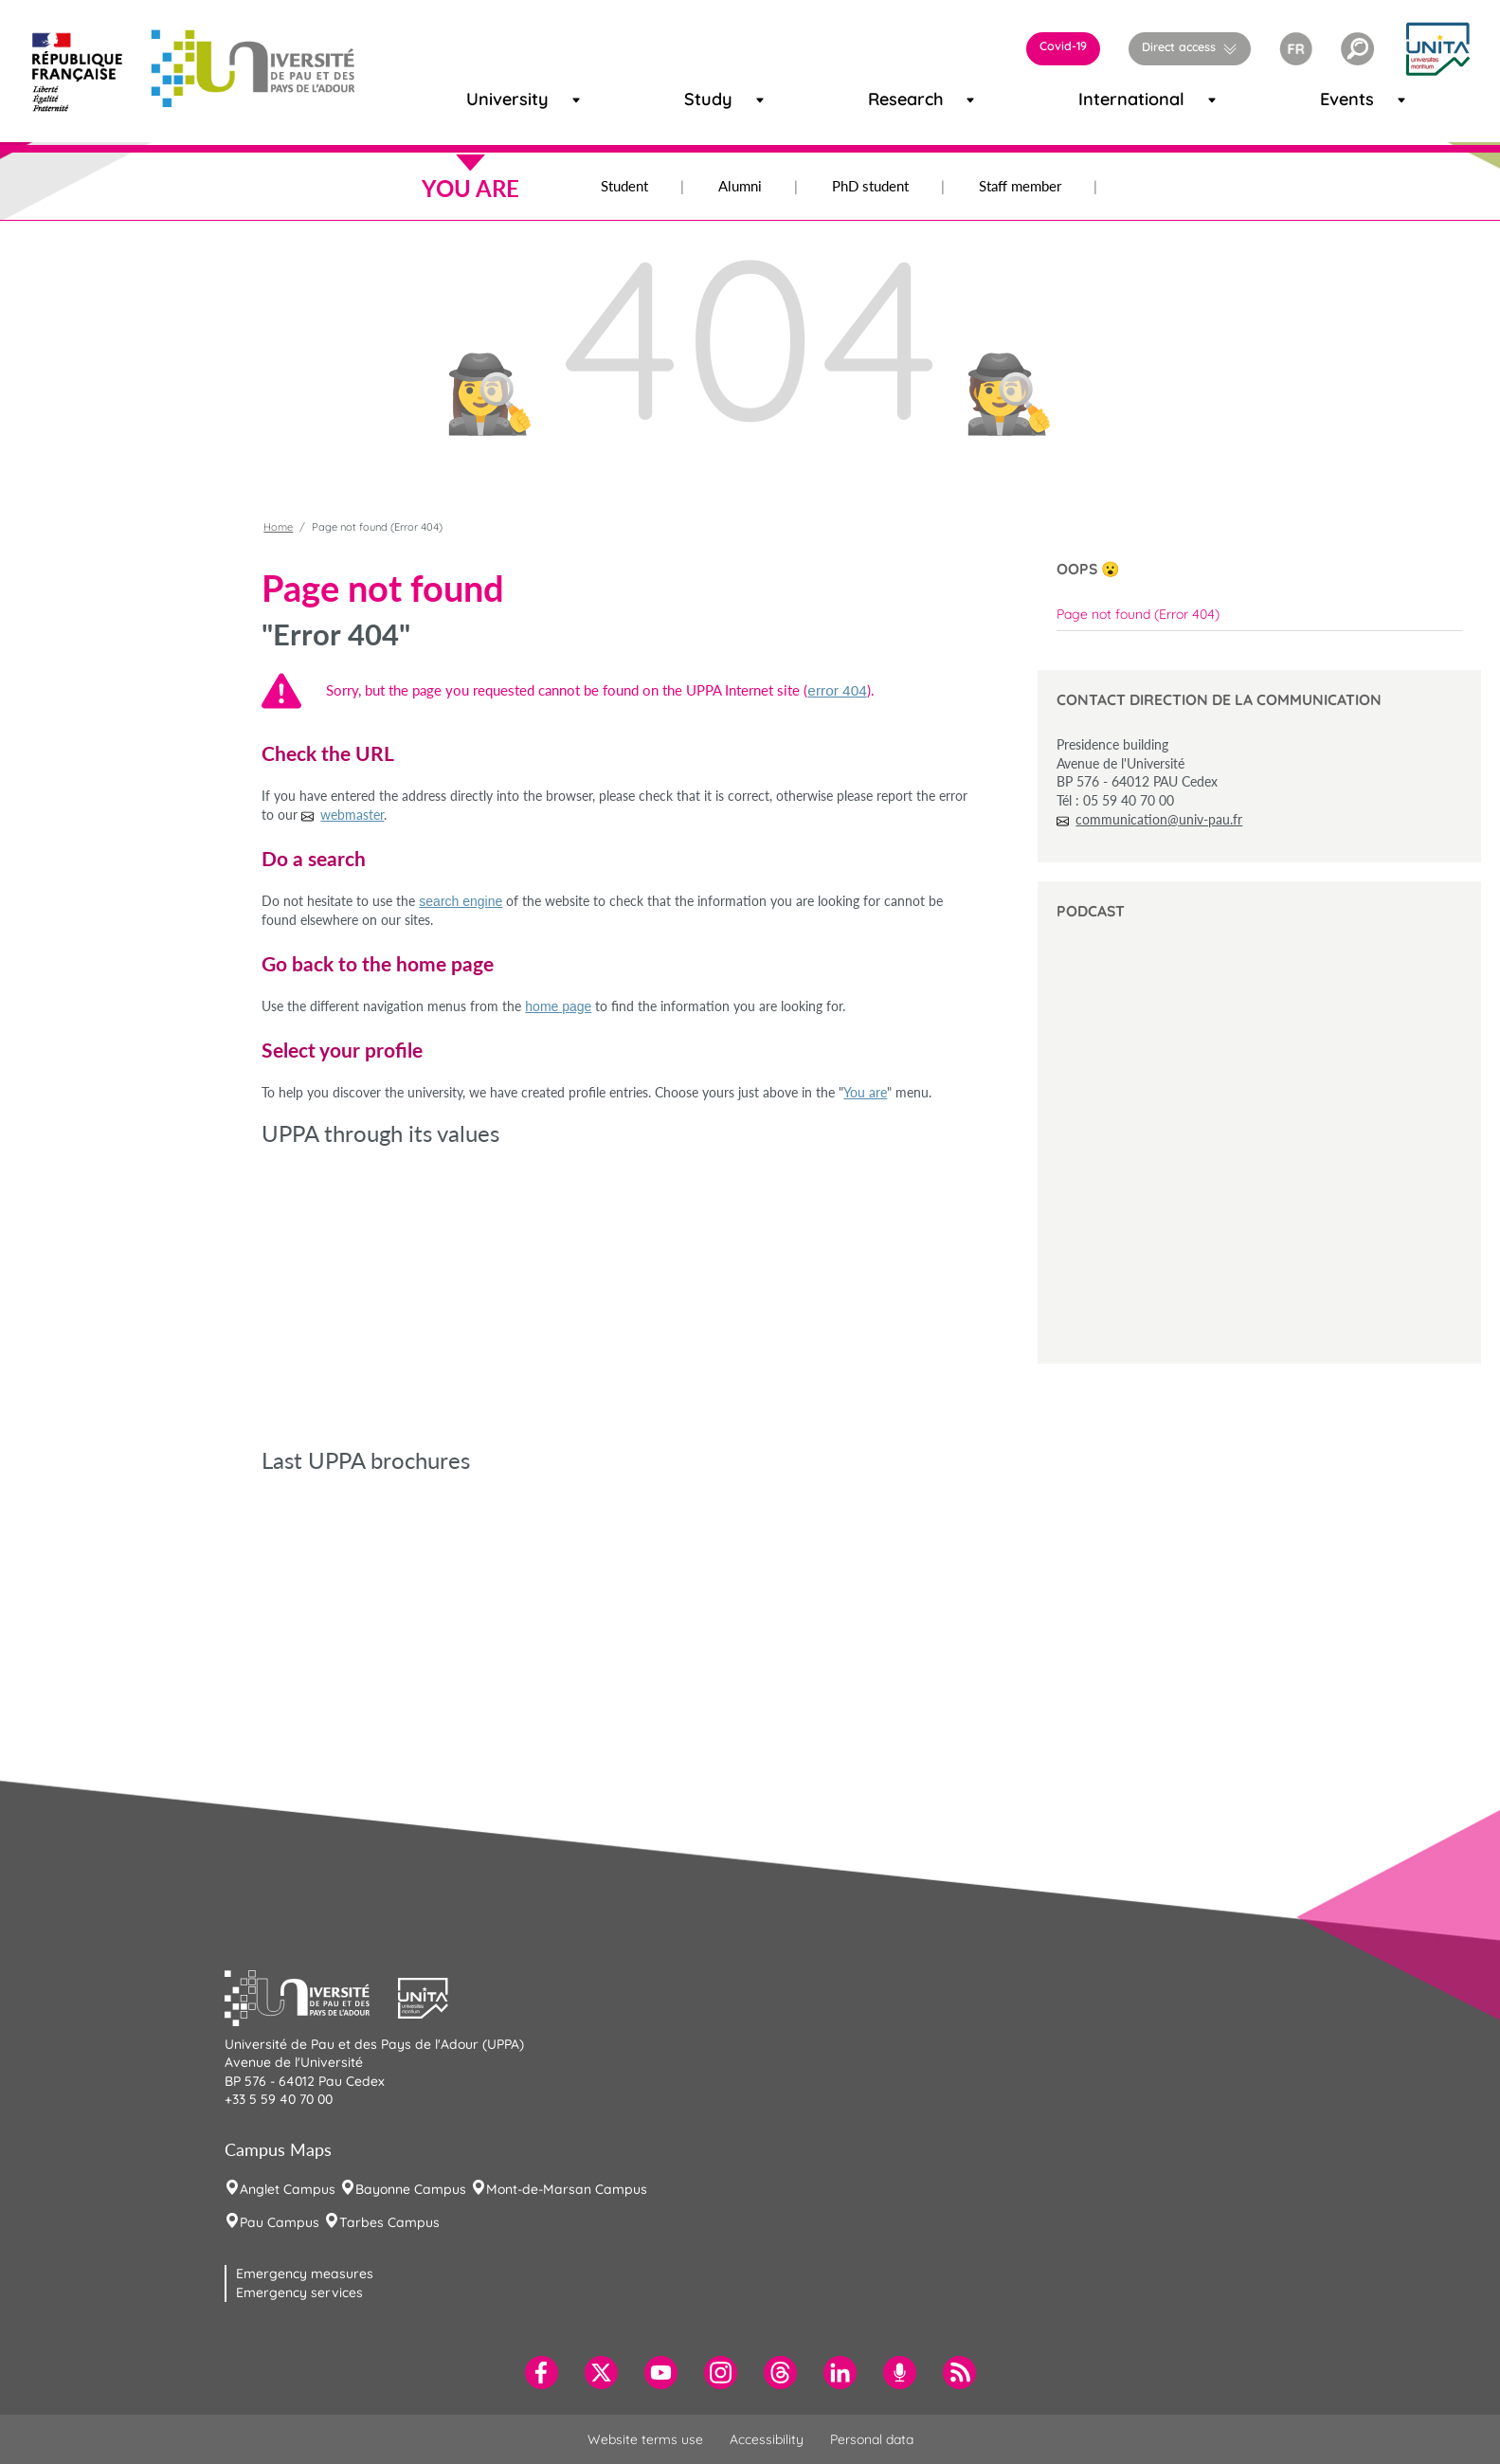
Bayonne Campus (410, 2189)
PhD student (870, 185)
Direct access (1179, 46)
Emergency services (299, 2292)
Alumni (740, 185)
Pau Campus (279, 2222)
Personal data (871, 2439)
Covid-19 (1063, 45)
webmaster (352, 814)
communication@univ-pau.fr (1158, 819)
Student (624, 185)
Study (700, 99)
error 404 (836, 690)
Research (890, 99)
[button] (1357, 48)
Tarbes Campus (389, 2222)
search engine (460, 901)
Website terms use (645, 2439)
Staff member (1020, 185)
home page (558, 1006)
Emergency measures (304, 2273)
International (1106, 99)
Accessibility (767, 2439)
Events (1337, 99)
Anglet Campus (287, 2189)
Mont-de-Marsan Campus (566, 2189)
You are (865, 1092)
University (489, 99)
